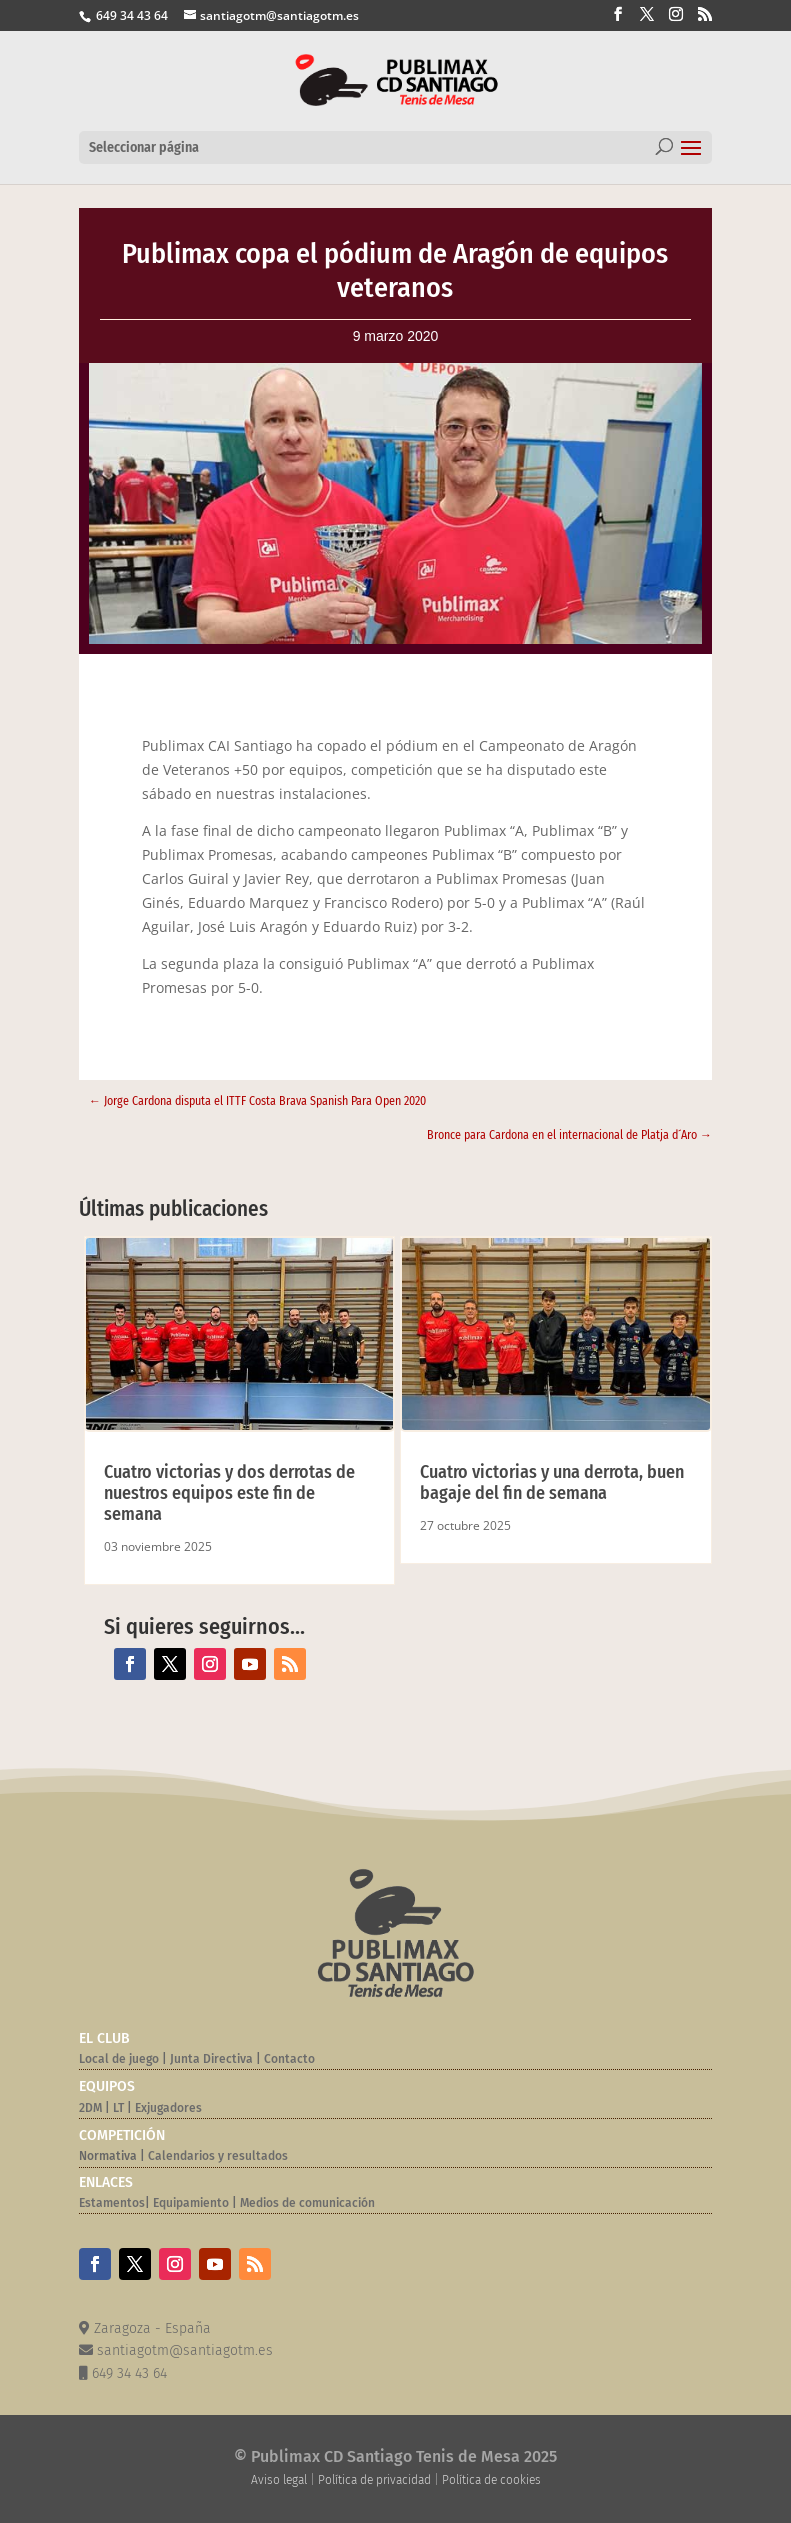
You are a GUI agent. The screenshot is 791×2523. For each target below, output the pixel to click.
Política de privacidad (374, 2480)
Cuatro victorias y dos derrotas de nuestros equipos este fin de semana (229, 1493)
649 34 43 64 (130, 15)
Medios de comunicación (307, 2203)
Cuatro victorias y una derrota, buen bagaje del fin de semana (552, 1482)
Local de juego (119, 2059)
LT (118, 2108)
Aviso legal (279, 2480)
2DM (90, 2108)
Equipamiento (191, 2203)
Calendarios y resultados (218, 2156)
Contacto (289, 2059)
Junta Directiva (210, 2059)
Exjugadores (168, 2108)
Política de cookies (491, 2480)
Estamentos (112, 2203)
